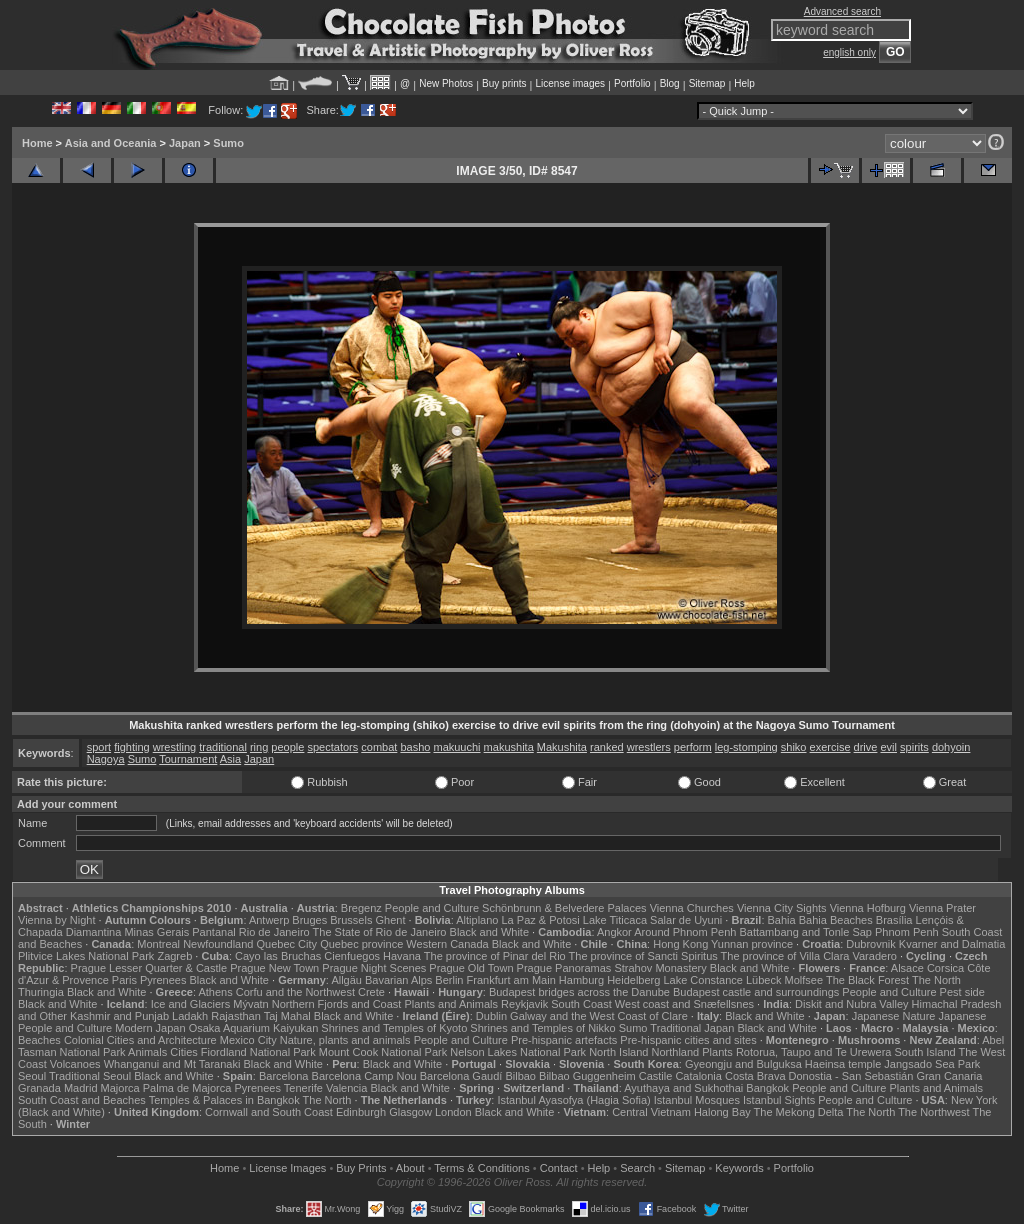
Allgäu (346, 980)
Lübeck (763, 980)
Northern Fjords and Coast (337, 1004)
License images (570, 83)
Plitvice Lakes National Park (86, 956)
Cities (184, 1052)
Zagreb (174, 956)
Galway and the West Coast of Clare (599, 1016)
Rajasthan (236, 1016)
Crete (371, 992)
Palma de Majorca (187, 1088)
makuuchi (456, 747)
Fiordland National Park (258, 1052)
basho (415, 747)
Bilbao (520, 1076)
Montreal (158, 944)
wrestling (174, 747)
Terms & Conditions (481, 1168)
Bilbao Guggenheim (587, 1076)
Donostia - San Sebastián (851, 1076)
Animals (147, 1052)
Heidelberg (633, 980)
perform (693, 747)
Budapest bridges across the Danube (579, 992)
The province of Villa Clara (785, 956)
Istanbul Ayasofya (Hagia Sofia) (573, 1100)
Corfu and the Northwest (295, 992)
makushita (509, 747)
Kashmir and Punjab (119, 1016)
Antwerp (269, 920)
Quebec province (361, 944)
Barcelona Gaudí (461, 1076)
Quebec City (287, 944)
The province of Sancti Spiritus (643, 956)
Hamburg (581, 980)
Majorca (120, 1088)
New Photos (446, 83)
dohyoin (951, 747)
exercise (830, 747)
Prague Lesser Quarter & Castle (149, 968)
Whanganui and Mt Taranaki (172, 1064)
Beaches (39, 1040)
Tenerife (303, 1088)
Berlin (449, 980)
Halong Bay (722, 1112)
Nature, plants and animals (345, 1040)
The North (936, 980)
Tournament (188, 759)
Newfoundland (218, 944)
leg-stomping (746, 747)
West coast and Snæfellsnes (684, 1004)
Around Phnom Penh (685, 932)
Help (744, 83)
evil (889, 747)
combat (379, 747)
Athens (215, 992)
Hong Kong (680, 944)
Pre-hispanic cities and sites (688, 1040)
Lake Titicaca (615, 920)
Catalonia (698, 1076)
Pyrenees (163, 980)
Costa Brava (755, 1076)
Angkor (614, 932)
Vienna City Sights (782, 908)
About (410, 1168)
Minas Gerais (156, 932)
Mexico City (248, 1040)
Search (637, 1168)
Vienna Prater (942, 908)
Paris (124, 980)
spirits (914, 747)
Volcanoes (75, 1064)
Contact (559, 1168)
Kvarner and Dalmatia (952, 944)
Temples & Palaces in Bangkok (224, 1100)
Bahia (782, 920)
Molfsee (804, 980)
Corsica (945, 968)
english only (849, 52)
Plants (717, 1052)
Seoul (32, 1076)
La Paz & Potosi (541, 920)
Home (37, 143)
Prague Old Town (471, 968)
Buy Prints (361, 1168)
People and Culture (432, 908)
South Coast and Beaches (82, 1100)
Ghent (391, 920)
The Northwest (934, 1112)
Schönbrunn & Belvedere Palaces (564, 908)
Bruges (309, 920)
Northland (676, 1052)
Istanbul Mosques (697, 1100)
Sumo (228, 143)
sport (99, 747)
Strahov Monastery (660, 968)
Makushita (562, 747)
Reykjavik (524, 1004)
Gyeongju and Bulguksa (743, 1064)
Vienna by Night (56, 920)
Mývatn (250, 1004)
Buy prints (504, 83)
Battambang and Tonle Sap (805, 932)
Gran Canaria (949, 1076)
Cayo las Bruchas (278, 956)
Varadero (874, 956)
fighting (131, 747)
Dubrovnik (871, 944)
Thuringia (41, 992)
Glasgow (410, 1112)
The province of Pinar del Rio (495, 956)
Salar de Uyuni (686, 920)
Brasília (894, 920)
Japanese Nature (894, 1016)
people (287, 747)
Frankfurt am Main (511, 980)
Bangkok (767, 1088)
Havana (402, 956)
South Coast (581, 1004)
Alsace (907, 968)
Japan (185, 143)
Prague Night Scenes (374, 968)
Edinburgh (361, 1112)
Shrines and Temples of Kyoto (394, 1028)
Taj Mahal (287, 1016)
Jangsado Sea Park (932, 1064)
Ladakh (190, 1016)
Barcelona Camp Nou (364, 1076)
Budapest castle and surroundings (756, 992)
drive (866, 747)
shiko (794, 747)
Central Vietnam (651, 1112)
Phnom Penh (907, 932)
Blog (670, 83)
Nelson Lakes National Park (518, 1052)
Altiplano (477, 920)
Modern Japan (150, 1028)
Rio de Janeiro (274, 932)
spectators (332, 747)
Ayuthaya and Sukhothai (683, 1088)
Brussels (351, 920)
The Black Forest (867, 980)
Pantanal (213, 932)
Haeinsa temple (843, 1064)
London (453, 1112)
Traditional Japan (692, 1028)
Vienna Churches (692, 908)
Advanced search (842, 11)
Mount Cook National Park (383, 1052)
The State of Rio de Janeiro (380, 932)
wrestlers (649, 747)
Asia (230, 759)
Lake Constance (703, 980)
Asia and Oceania (111, 143)
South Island (925, 1052)
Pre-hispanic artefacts (564, 1040)
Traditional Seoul (90, 1076)
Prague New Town (274, 968)
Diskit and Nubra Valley (852, 1004)
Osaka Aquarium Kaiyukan (254, 1028)
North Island (618, 1052)
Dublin (491, 1016)
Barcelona (284, 1076)
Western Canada (447, 944)
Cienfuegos (352, 956)
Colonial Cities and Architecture (140, 1040)
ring (259, 747)
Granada (39, 1088)
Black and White (489, 932)
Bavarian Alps (398, 980)
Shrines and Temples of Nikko (542, 1028)
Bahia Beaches (836, 920)
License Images (287, 1168)
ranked (607, 747)
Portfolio (632, 83)
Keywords (739, 1168)
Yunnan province (752, 944)
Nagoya (106, 759)
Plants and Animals (451, 1004)
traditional (223, 747)
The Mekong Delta (799, 1112)
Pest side (962, 992)
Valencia (346, 1088)
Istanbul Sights (779, 1100)
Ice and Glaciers (190, 1004)
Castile (656, 1076)
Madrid (81, 1088)
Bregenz (361, 908)
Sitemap (707, 83)
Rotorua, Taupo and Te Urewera (814, 1052)
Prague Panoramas (564, 968)
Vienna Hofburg (868, 908)
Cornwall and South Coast (269, 1112)
